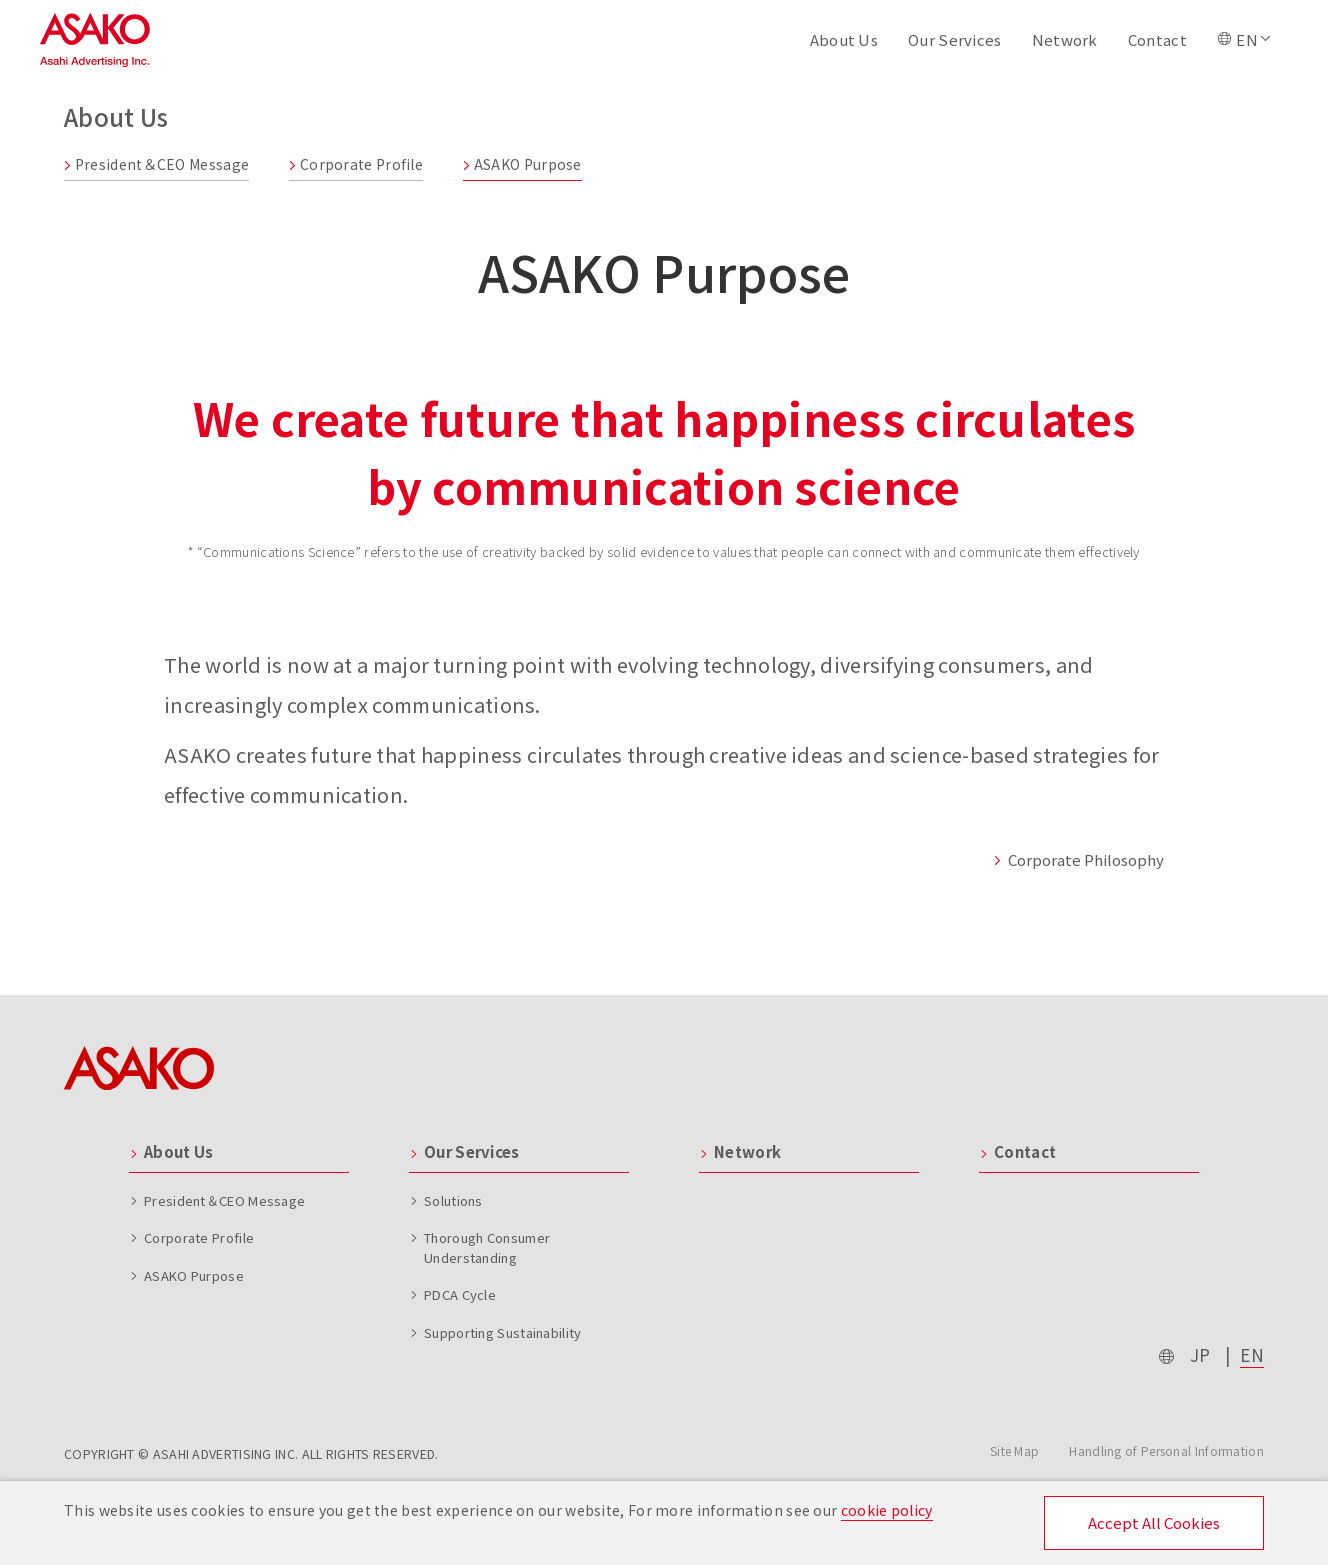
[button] (1245, 40)
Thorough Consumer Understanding (487, 1247)
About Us (178, 1151)
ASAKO (139, 1068)
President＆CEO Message (156, 164)
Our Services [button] (955, 39)
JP (1200, 1354)
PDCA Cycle (460, 1294)
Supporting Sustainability (503, 1332)
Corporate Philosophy (1078, 859)
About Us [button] (844, 39)
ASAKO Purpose (522, 164)
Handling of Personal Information (1166, 1450)
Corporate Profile (356, 164)
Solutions (453, 1200)
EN (1252, 1354)
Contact (1157, 39)
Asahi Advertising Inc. (95, 40)
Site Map (1014, 1450)
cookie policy (887, 1510)
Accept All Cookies (1154, 1522)
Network (1065, 39)
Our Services (472, 1151)
